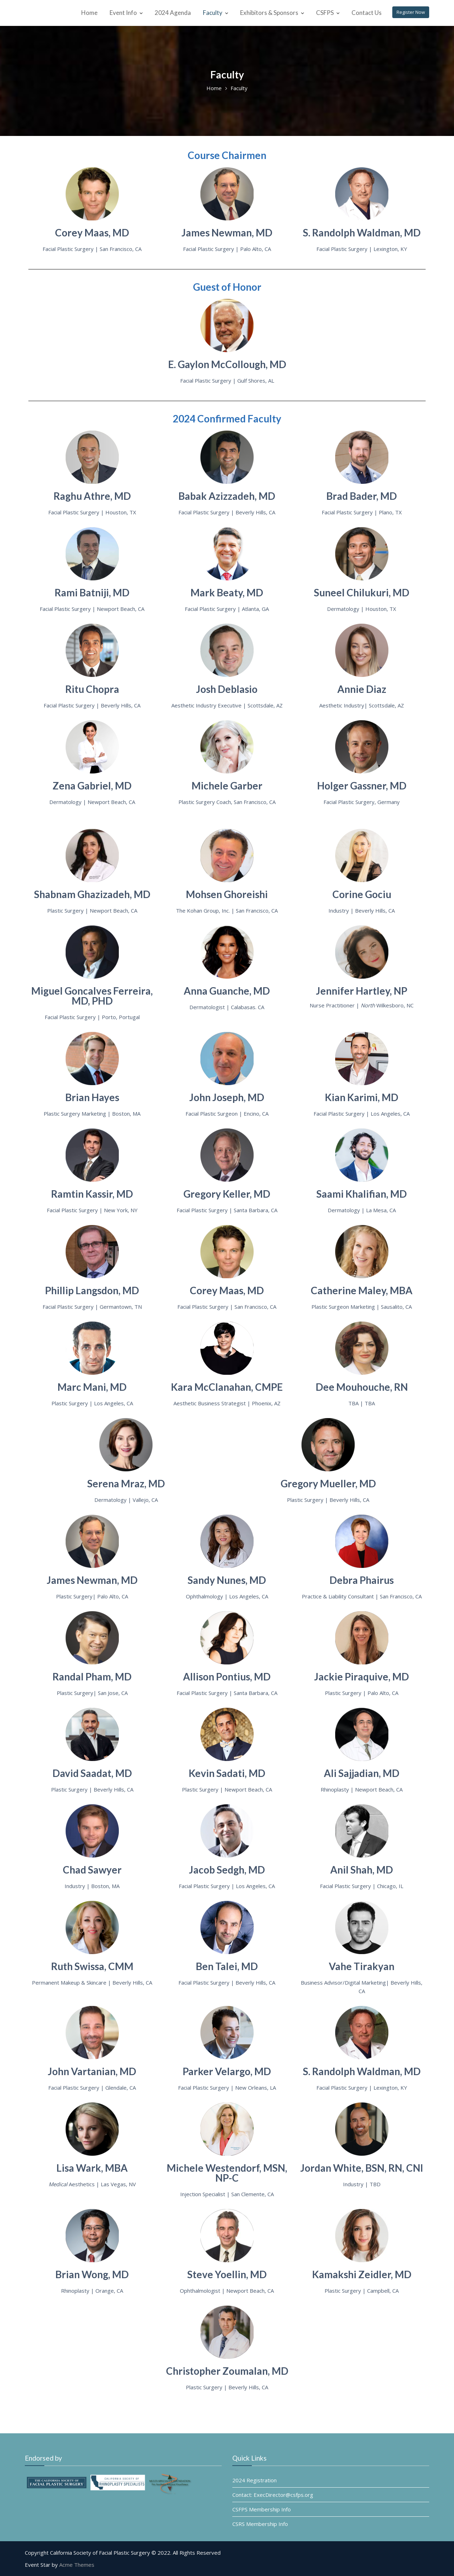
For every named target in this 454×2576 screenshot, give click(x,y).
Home (89, 12)
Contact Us (366, 12)
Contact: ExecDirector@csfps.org (278, 2493)
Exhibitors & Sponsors (269, 12)
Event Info (123, 12)
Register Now (411, 12)
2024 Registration (261, 2480)
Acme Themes (76, 2564)
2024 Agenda (173, 12)
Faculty (212, 12)
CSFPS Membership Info (267, 2507)
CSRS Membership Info (266, 2520)
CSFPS (325, 12)
